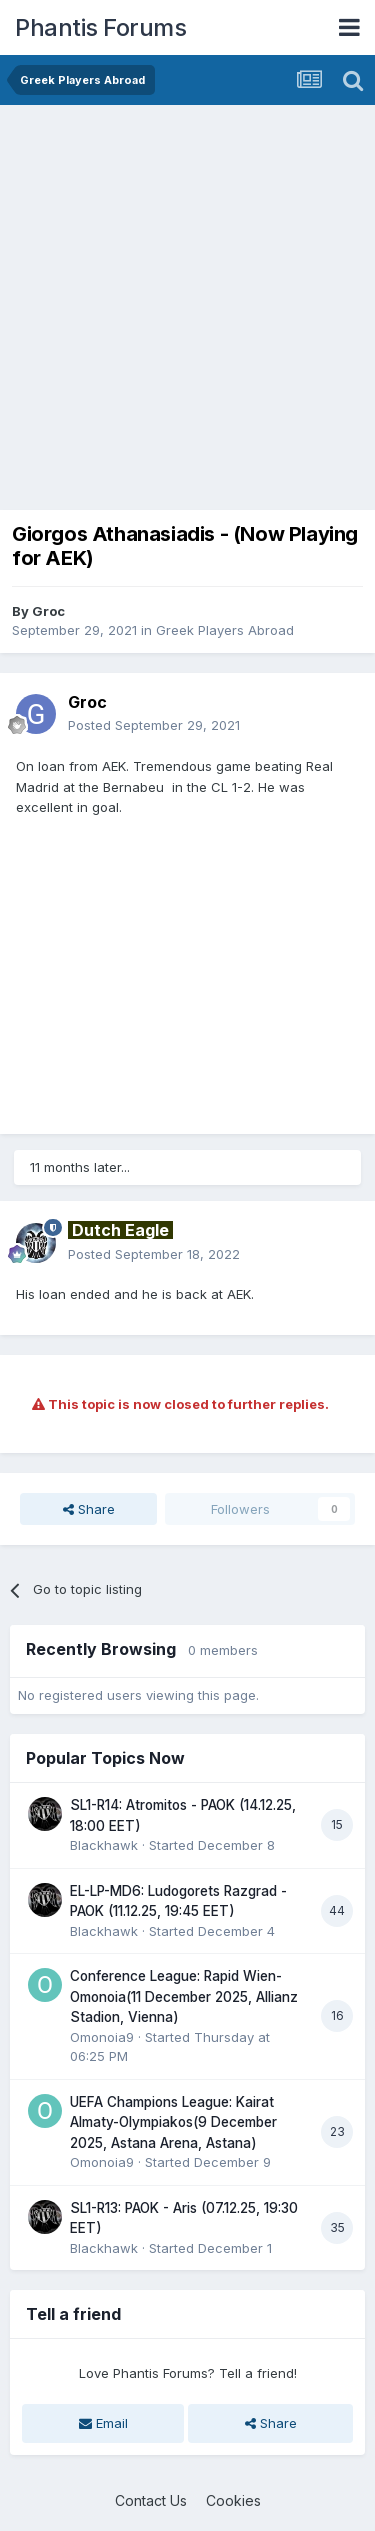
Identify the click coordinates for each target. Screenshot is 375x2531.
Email (103, 2423)
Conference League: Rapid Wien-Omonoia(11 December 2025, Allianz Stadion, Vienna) (184, 1996)
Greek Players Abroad (225, 630)
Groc (48, 611)
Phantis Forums (100, 27)
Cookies (233, 2500)
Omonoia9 (102, 2037)
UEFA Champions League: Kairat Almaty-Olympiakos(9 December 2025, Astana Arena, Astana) (173, 2122)
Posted (154, 725)
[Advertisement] (187, 302)
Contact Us (151, 2500)
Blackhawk (104, 1845)
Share (89, 1509)
